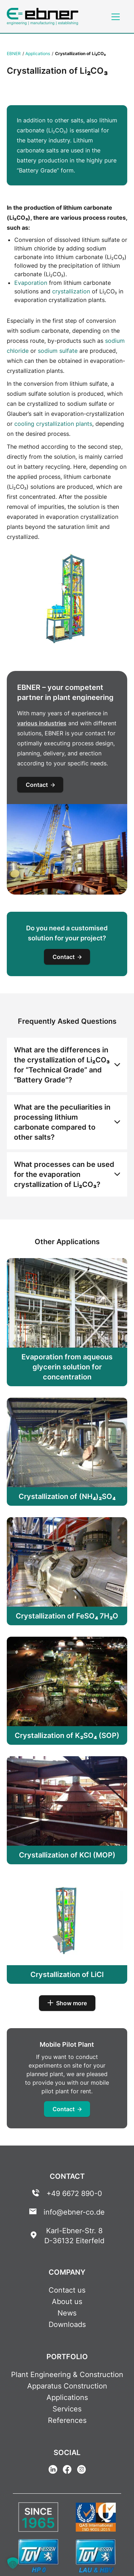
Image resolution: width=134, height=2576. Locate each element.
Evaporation (30, 282)
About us (67, 2301)
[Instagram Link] (81, 2470)
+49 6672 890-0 (74, 2193)
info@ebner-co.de (74, 2212)
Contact (40, 784)
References (67, 2420)
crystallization (71, 291)
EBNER (14, 53)
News (67, 2313)
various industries (41, 723)
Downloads (67, 2324)
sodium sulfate (58, 350)
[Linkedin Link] (53, 2470)
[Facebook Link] (67, 2470)
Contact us (67, 2290)
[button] (13, 2563)
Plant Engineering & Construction (67, 2374)
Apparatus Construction (67, 2386)
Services (67, 2409)
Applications (37, 53)
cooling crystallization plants (53, 423)
